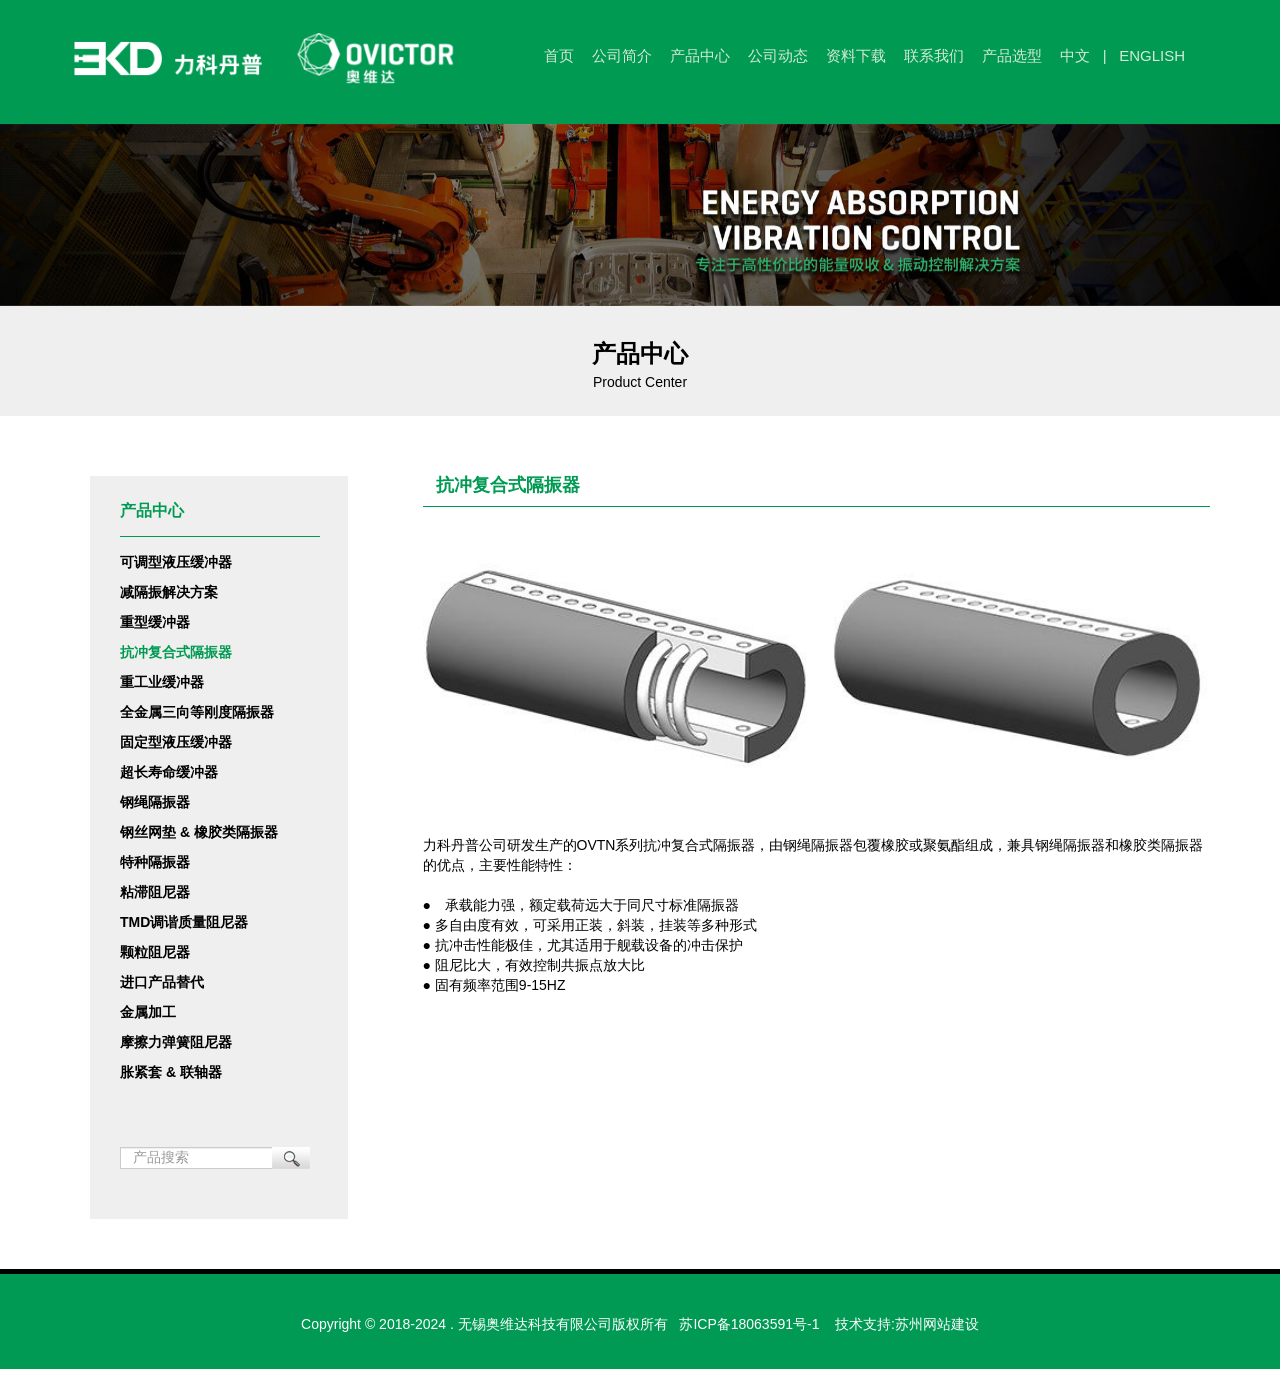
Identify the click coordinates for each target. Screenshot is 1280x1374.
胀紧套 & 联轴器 (171, 1072)
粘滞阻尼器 (155, 892)
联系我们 (934, 55)
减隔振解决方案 (169, 592)
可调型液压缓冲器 (176, 562)
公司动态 (778, 55)
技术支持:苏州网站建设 (907, 1324)
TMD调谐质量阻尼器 (184, 922)
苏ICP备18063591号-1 (749, 1324)
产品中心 (700, 55)
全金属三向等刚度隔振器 (197, 712)
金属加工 (148, 1012)
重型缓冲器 (155, 622)
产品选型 (1012, 55)
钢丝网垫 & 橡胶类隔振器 (199, 832)
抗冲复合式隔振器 (176, 652)
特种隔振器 (155, 862)
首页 (559, 55)
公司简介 (622, 55)
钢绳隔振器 (155, 802)
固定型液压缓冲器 (176, 742)
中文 (1075, 55)
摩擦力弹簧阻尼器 (176, 1042)
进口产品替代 (162, 982)
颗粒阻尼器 (155, 952)
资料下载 (856, 55)
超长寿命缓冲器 (169, 772)
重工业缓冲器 (162, 682)
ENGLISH (1152, 55)
